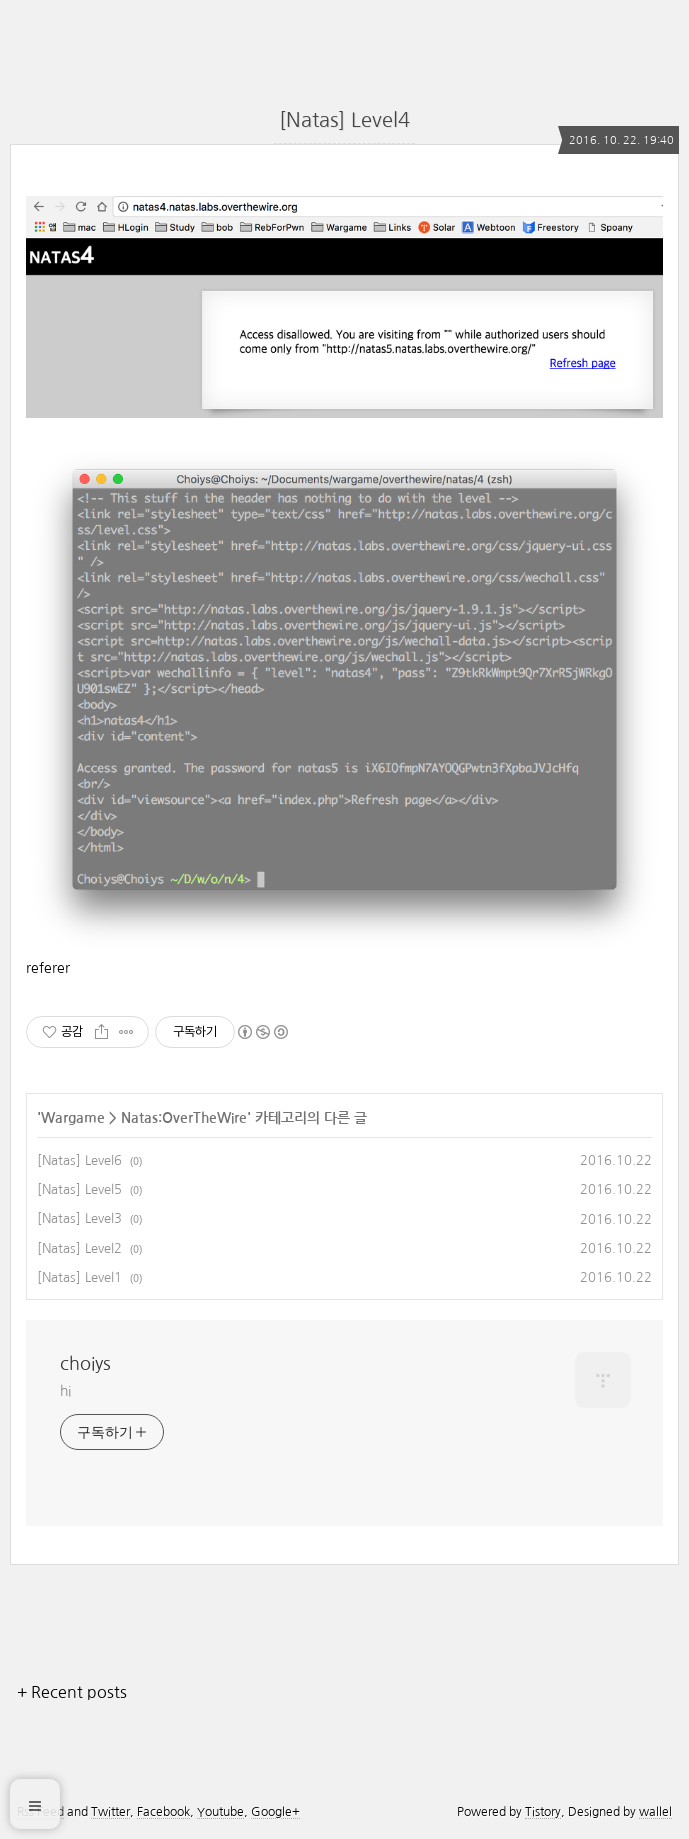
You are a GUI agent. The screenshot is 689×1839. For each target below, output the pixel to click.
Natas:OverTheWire (184, 1118)
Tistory (543, 1812)
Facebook (163, 1812)
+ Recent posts (72, 1692)
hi (65, 1391)
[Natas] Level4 (344, 120)
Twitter (110, 1812)
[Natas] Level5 (79, 1189)
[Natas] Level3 (79, 1218)
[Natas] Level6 (79, 1160)
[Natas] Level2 (79, 1248)
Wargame (73, 1118)
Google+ (275, 1812)
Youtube (220, 1812)
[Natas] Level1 (79, 1277)
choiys (85, 1364)
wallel (655, 1812)
